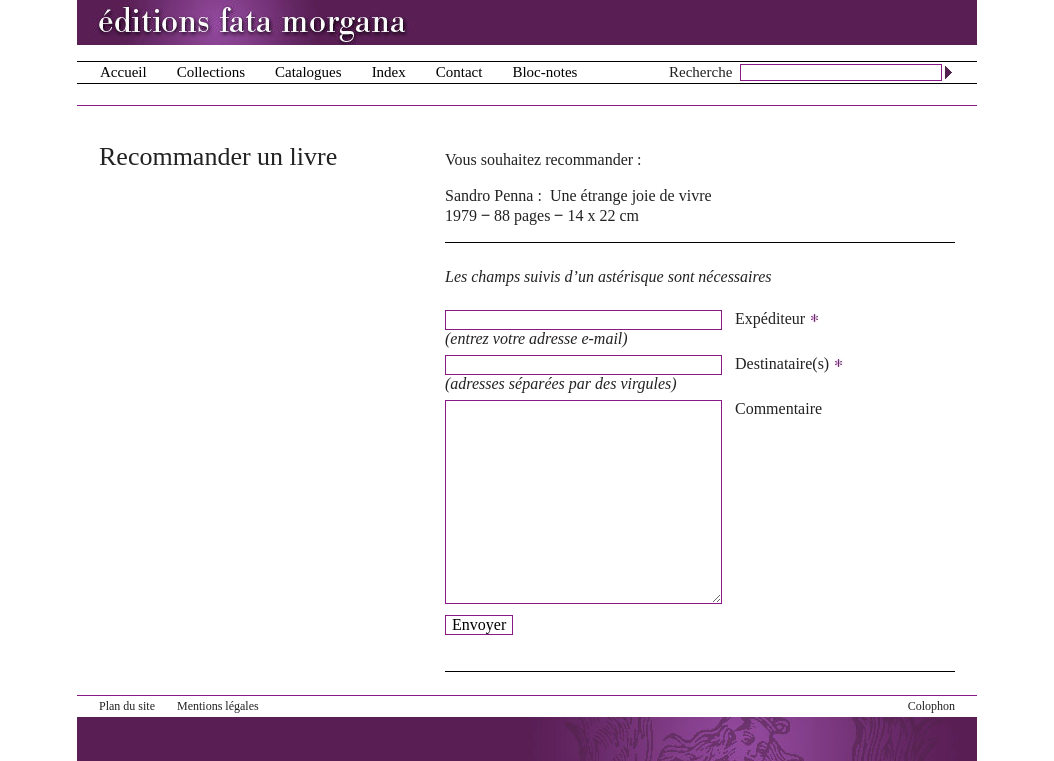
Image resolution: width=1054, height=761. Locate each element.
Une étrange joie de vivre (631, 195)
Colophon (931, 706)
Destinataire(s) (789, 364)
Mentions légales (218, 706)
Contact (459, 72)
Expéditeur (777, 319)
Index (389, 72)
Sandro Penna (489, 195)
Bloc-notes (544, 72)
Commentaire (778, 408)
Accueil (123, 72)
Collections (211, 72)
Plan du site (127, 706)
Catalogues (308, 72)
